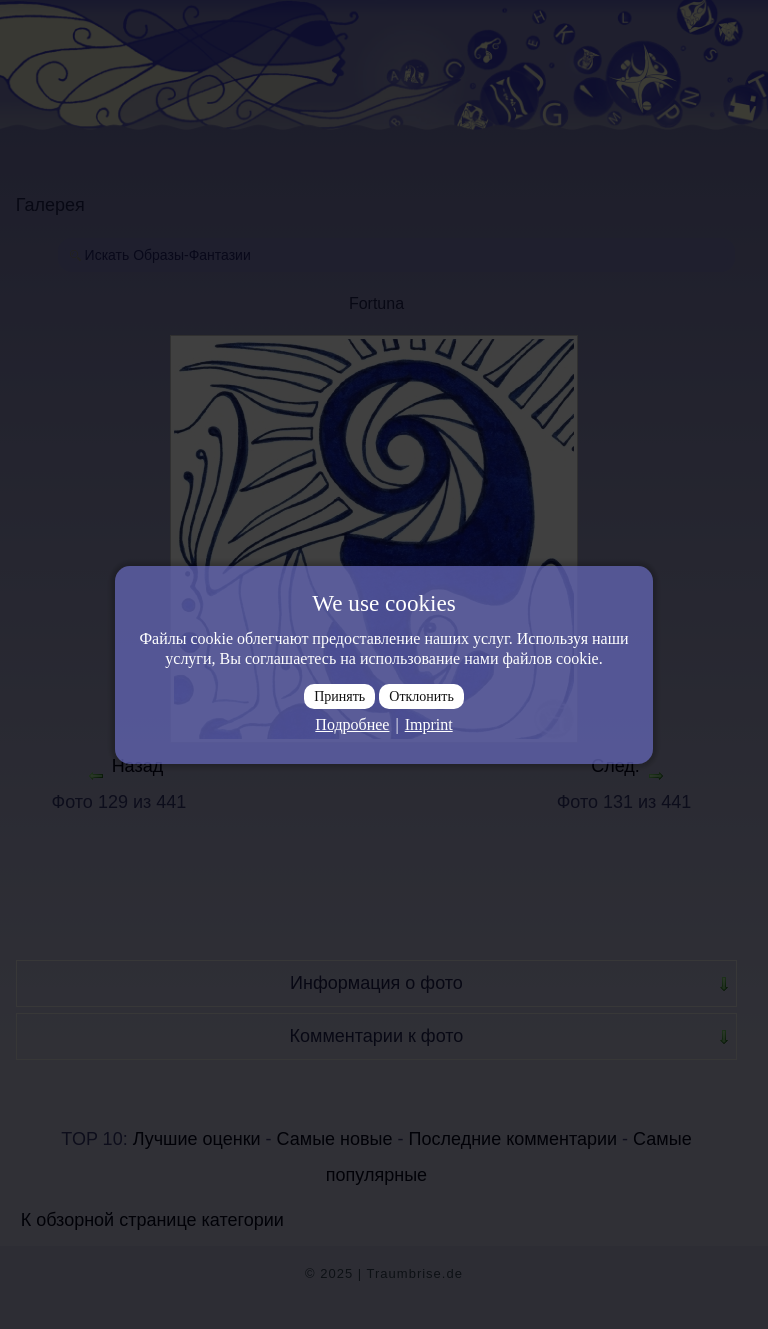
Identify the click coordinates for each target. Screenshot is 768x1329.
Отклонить (421, 696)
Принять (339, 696)
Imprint (429, 724)
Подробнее (352, 724)
